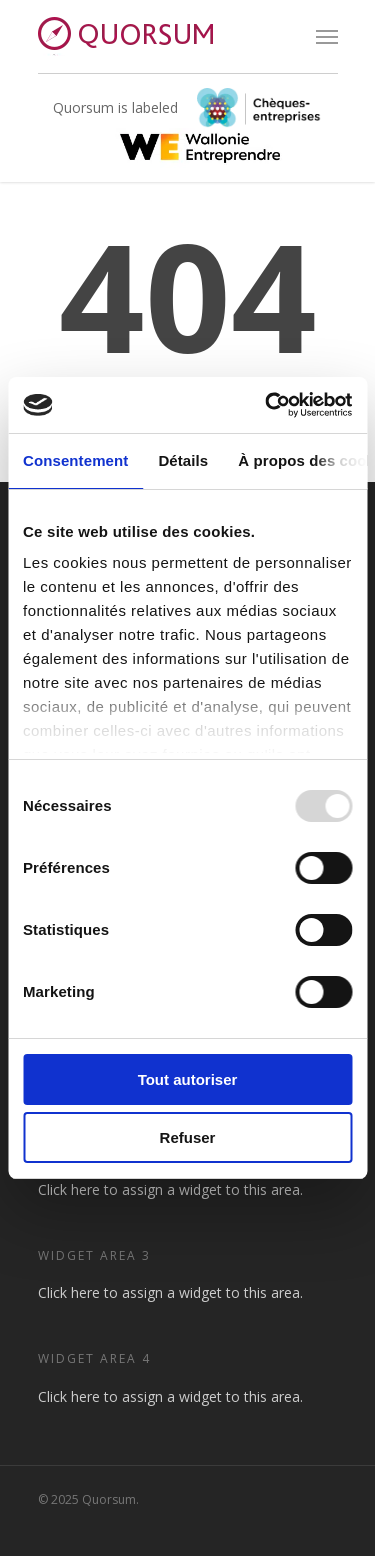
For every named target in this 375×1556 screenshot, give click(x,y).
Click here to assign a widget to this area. (170, 1189)
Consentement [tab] (75, 460)
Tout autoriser (188, 1079)
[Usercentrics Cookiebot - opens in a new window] (267, 405)
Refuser (188, 1137)
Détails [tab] (183, 460)
